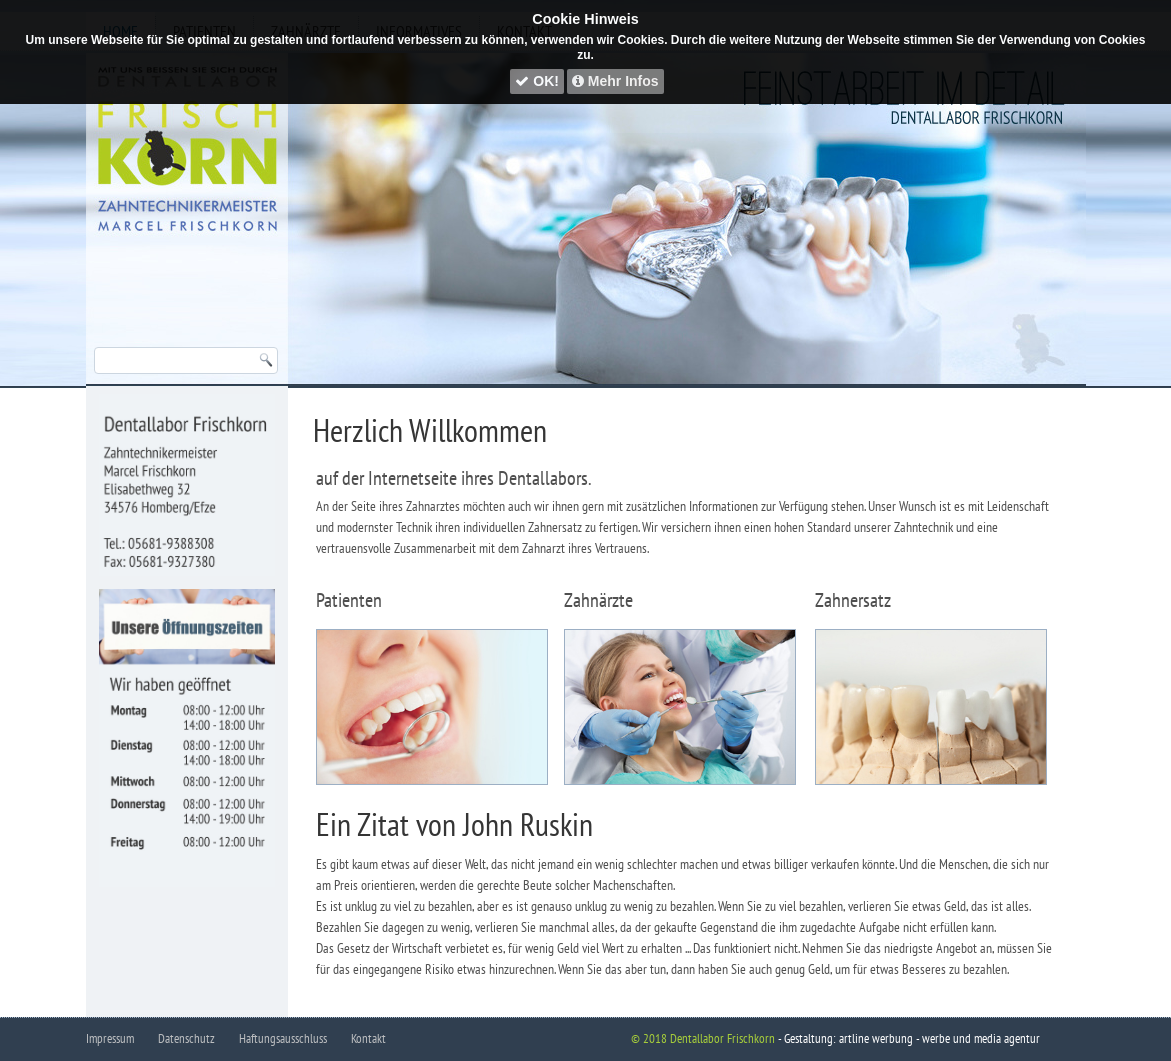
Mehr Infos (615, 81)
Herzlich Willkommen (430, 430)
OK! (537, 81)
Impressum (110, 1038)
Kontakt (368, 1038)
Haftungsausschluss (283, 1038)
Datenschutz (186, 1038)
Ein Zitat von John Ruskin (454, 824)
